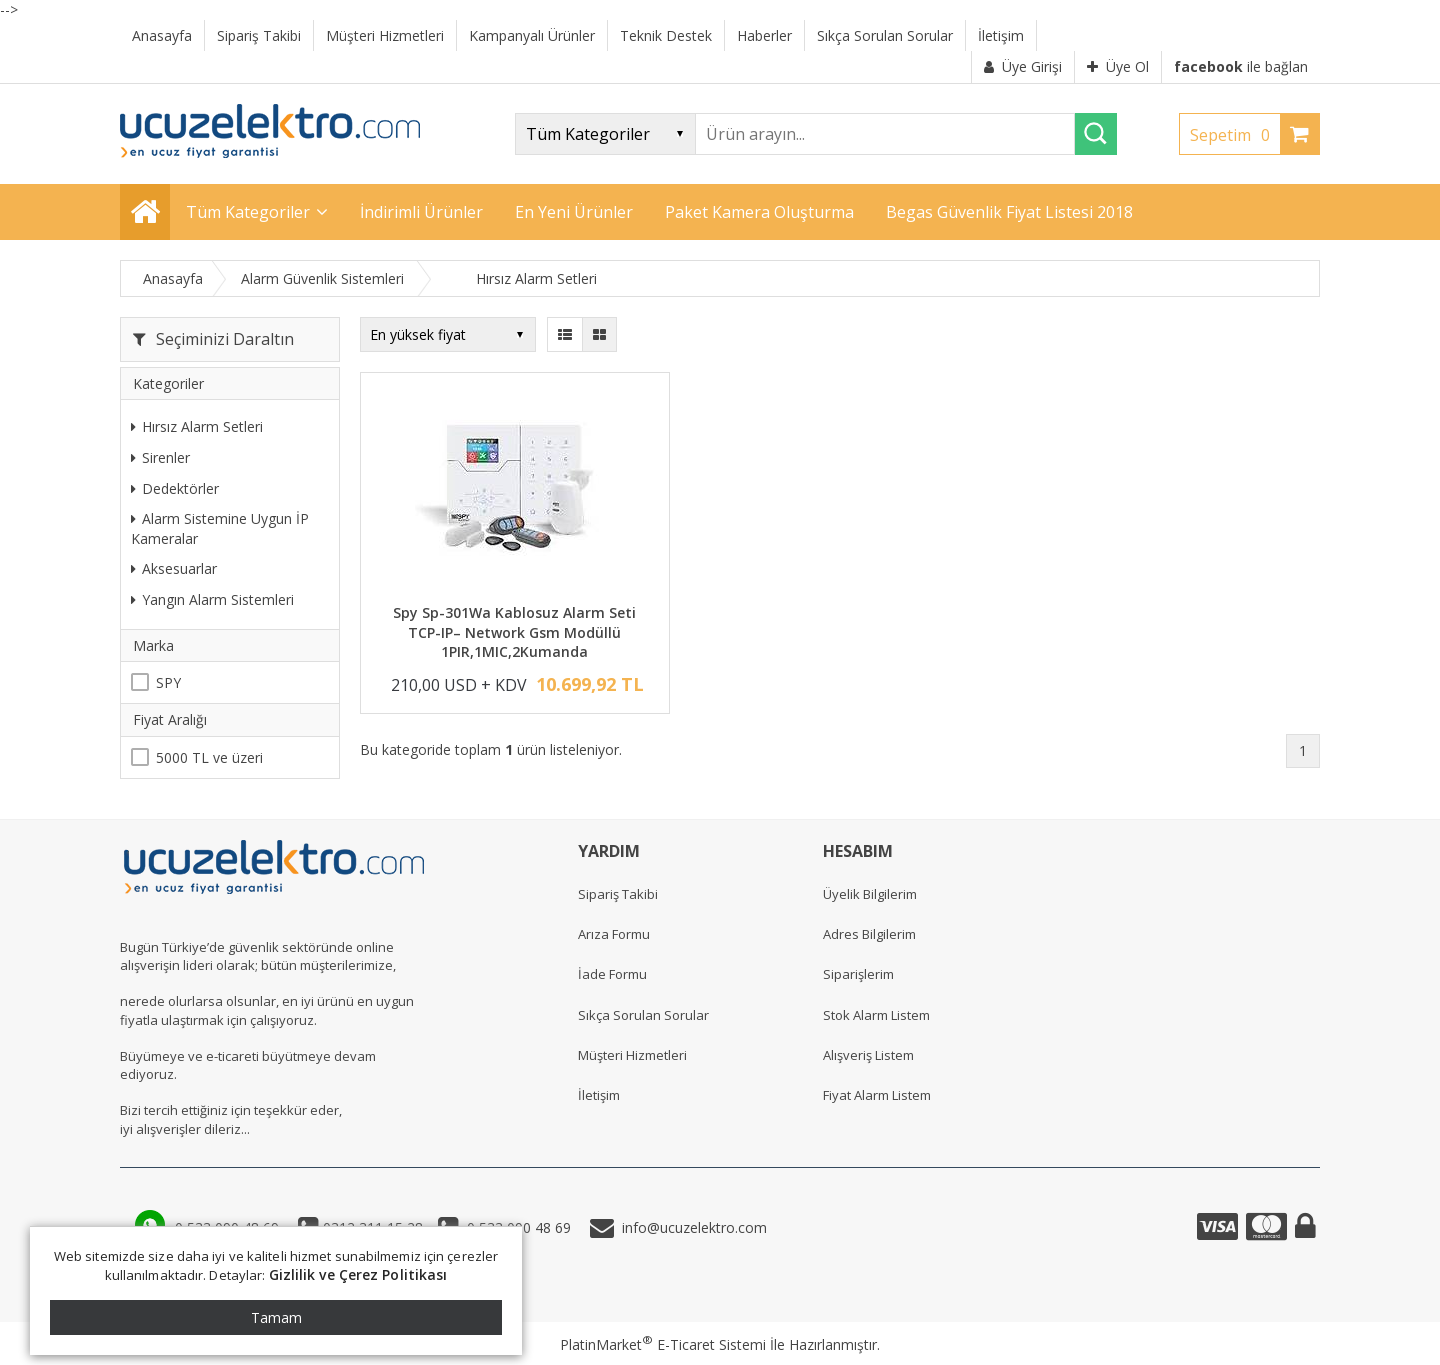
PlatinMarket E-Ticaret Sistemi (663, 1344)
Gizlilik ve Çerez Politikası (358, 1274)
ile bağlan (1241, 66)
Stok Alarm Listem (876, 1015)
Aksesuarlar (174, 568)
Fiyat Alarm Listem (877, 1095)
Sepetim (1235, 135)
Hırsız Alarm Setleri (197, 426)
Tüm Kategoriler (248, 212)
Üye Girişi (1023, 66)
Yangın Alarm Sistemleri (212, 599)
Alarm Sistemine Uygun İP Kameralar (220, 528)
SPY (168, 682)
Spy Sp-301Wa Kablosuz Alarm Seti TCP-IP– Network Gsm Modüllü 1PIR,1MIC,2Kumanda (514, 632)
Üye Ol (1118, 66)
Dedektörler (175, 488)
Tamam (276, 1317)
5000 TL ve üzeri (209, 757)
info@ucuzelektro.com (690, 1227)
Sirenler (160, 457)
